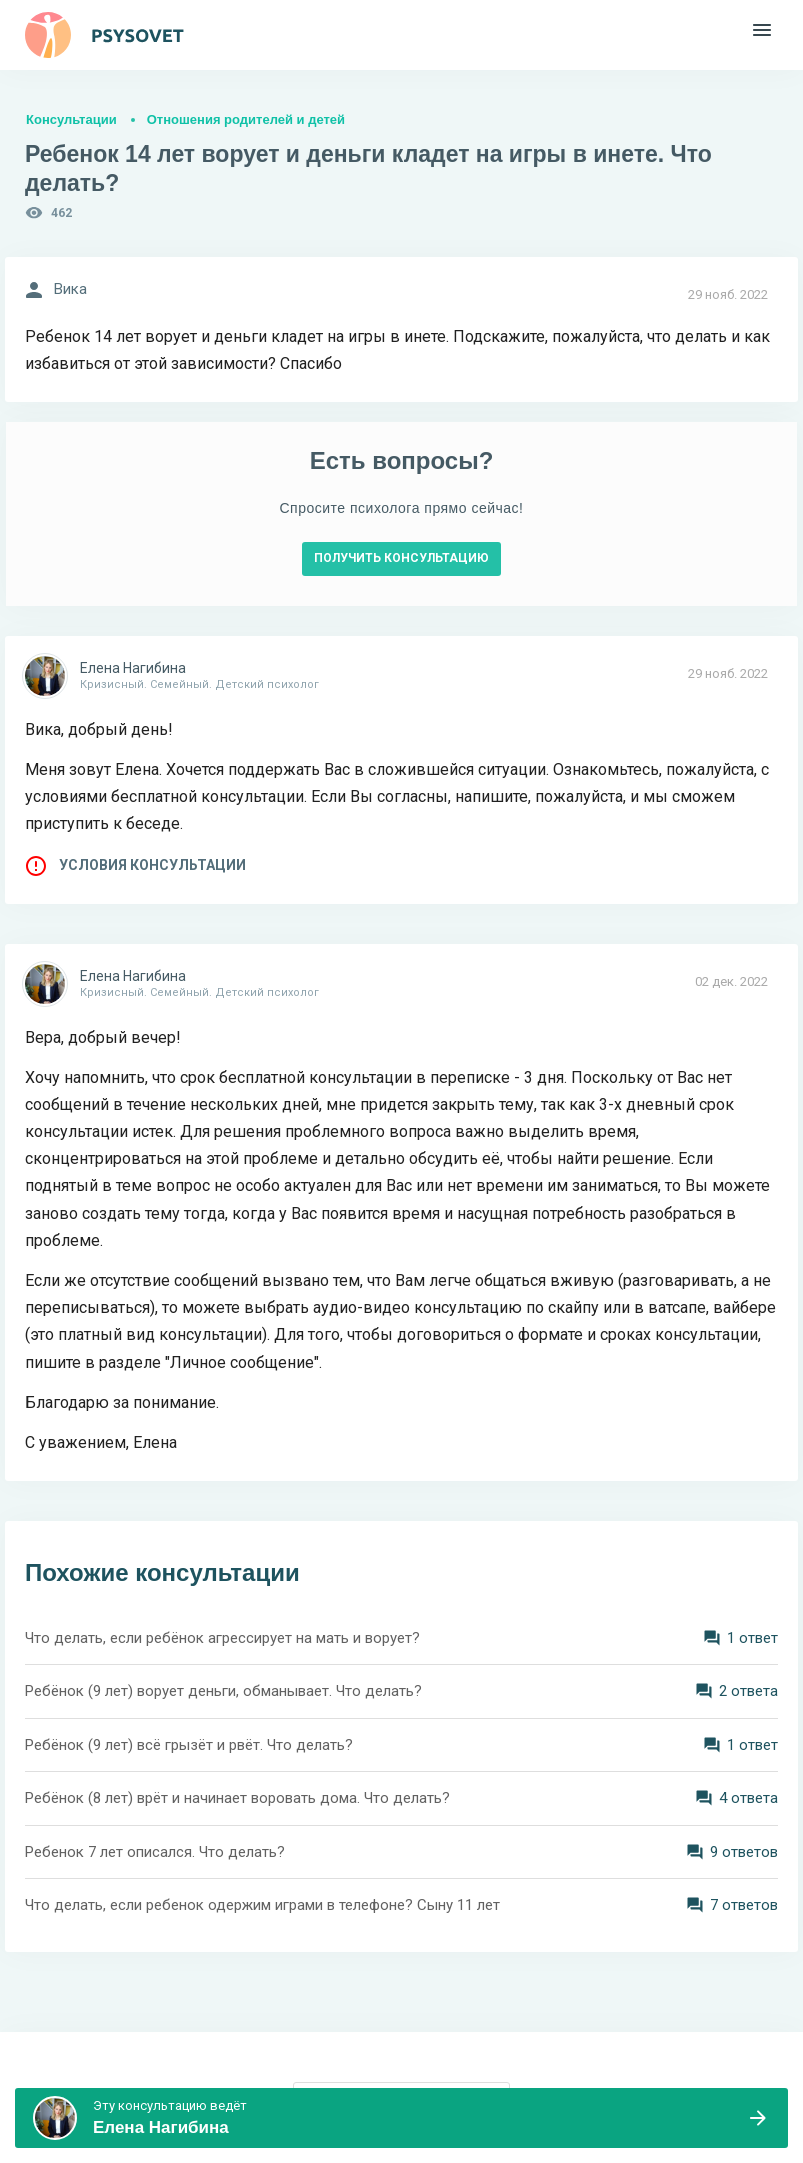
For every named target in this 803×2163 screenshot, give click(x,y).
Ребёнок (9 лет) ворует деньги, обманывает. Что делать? (223, 1691)
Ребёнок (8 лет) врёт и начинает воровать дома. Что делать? (237, 1798)
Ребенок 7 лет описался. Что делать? (155, 1852)
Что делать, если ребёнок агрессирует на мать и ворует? (222, 1638)
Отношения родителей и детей (246, 119)
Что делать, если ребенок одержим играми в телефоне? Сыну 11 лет (262, 1905)
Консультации (71, 119)
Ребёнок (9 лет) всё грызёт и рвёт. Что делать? (189, 1745)
